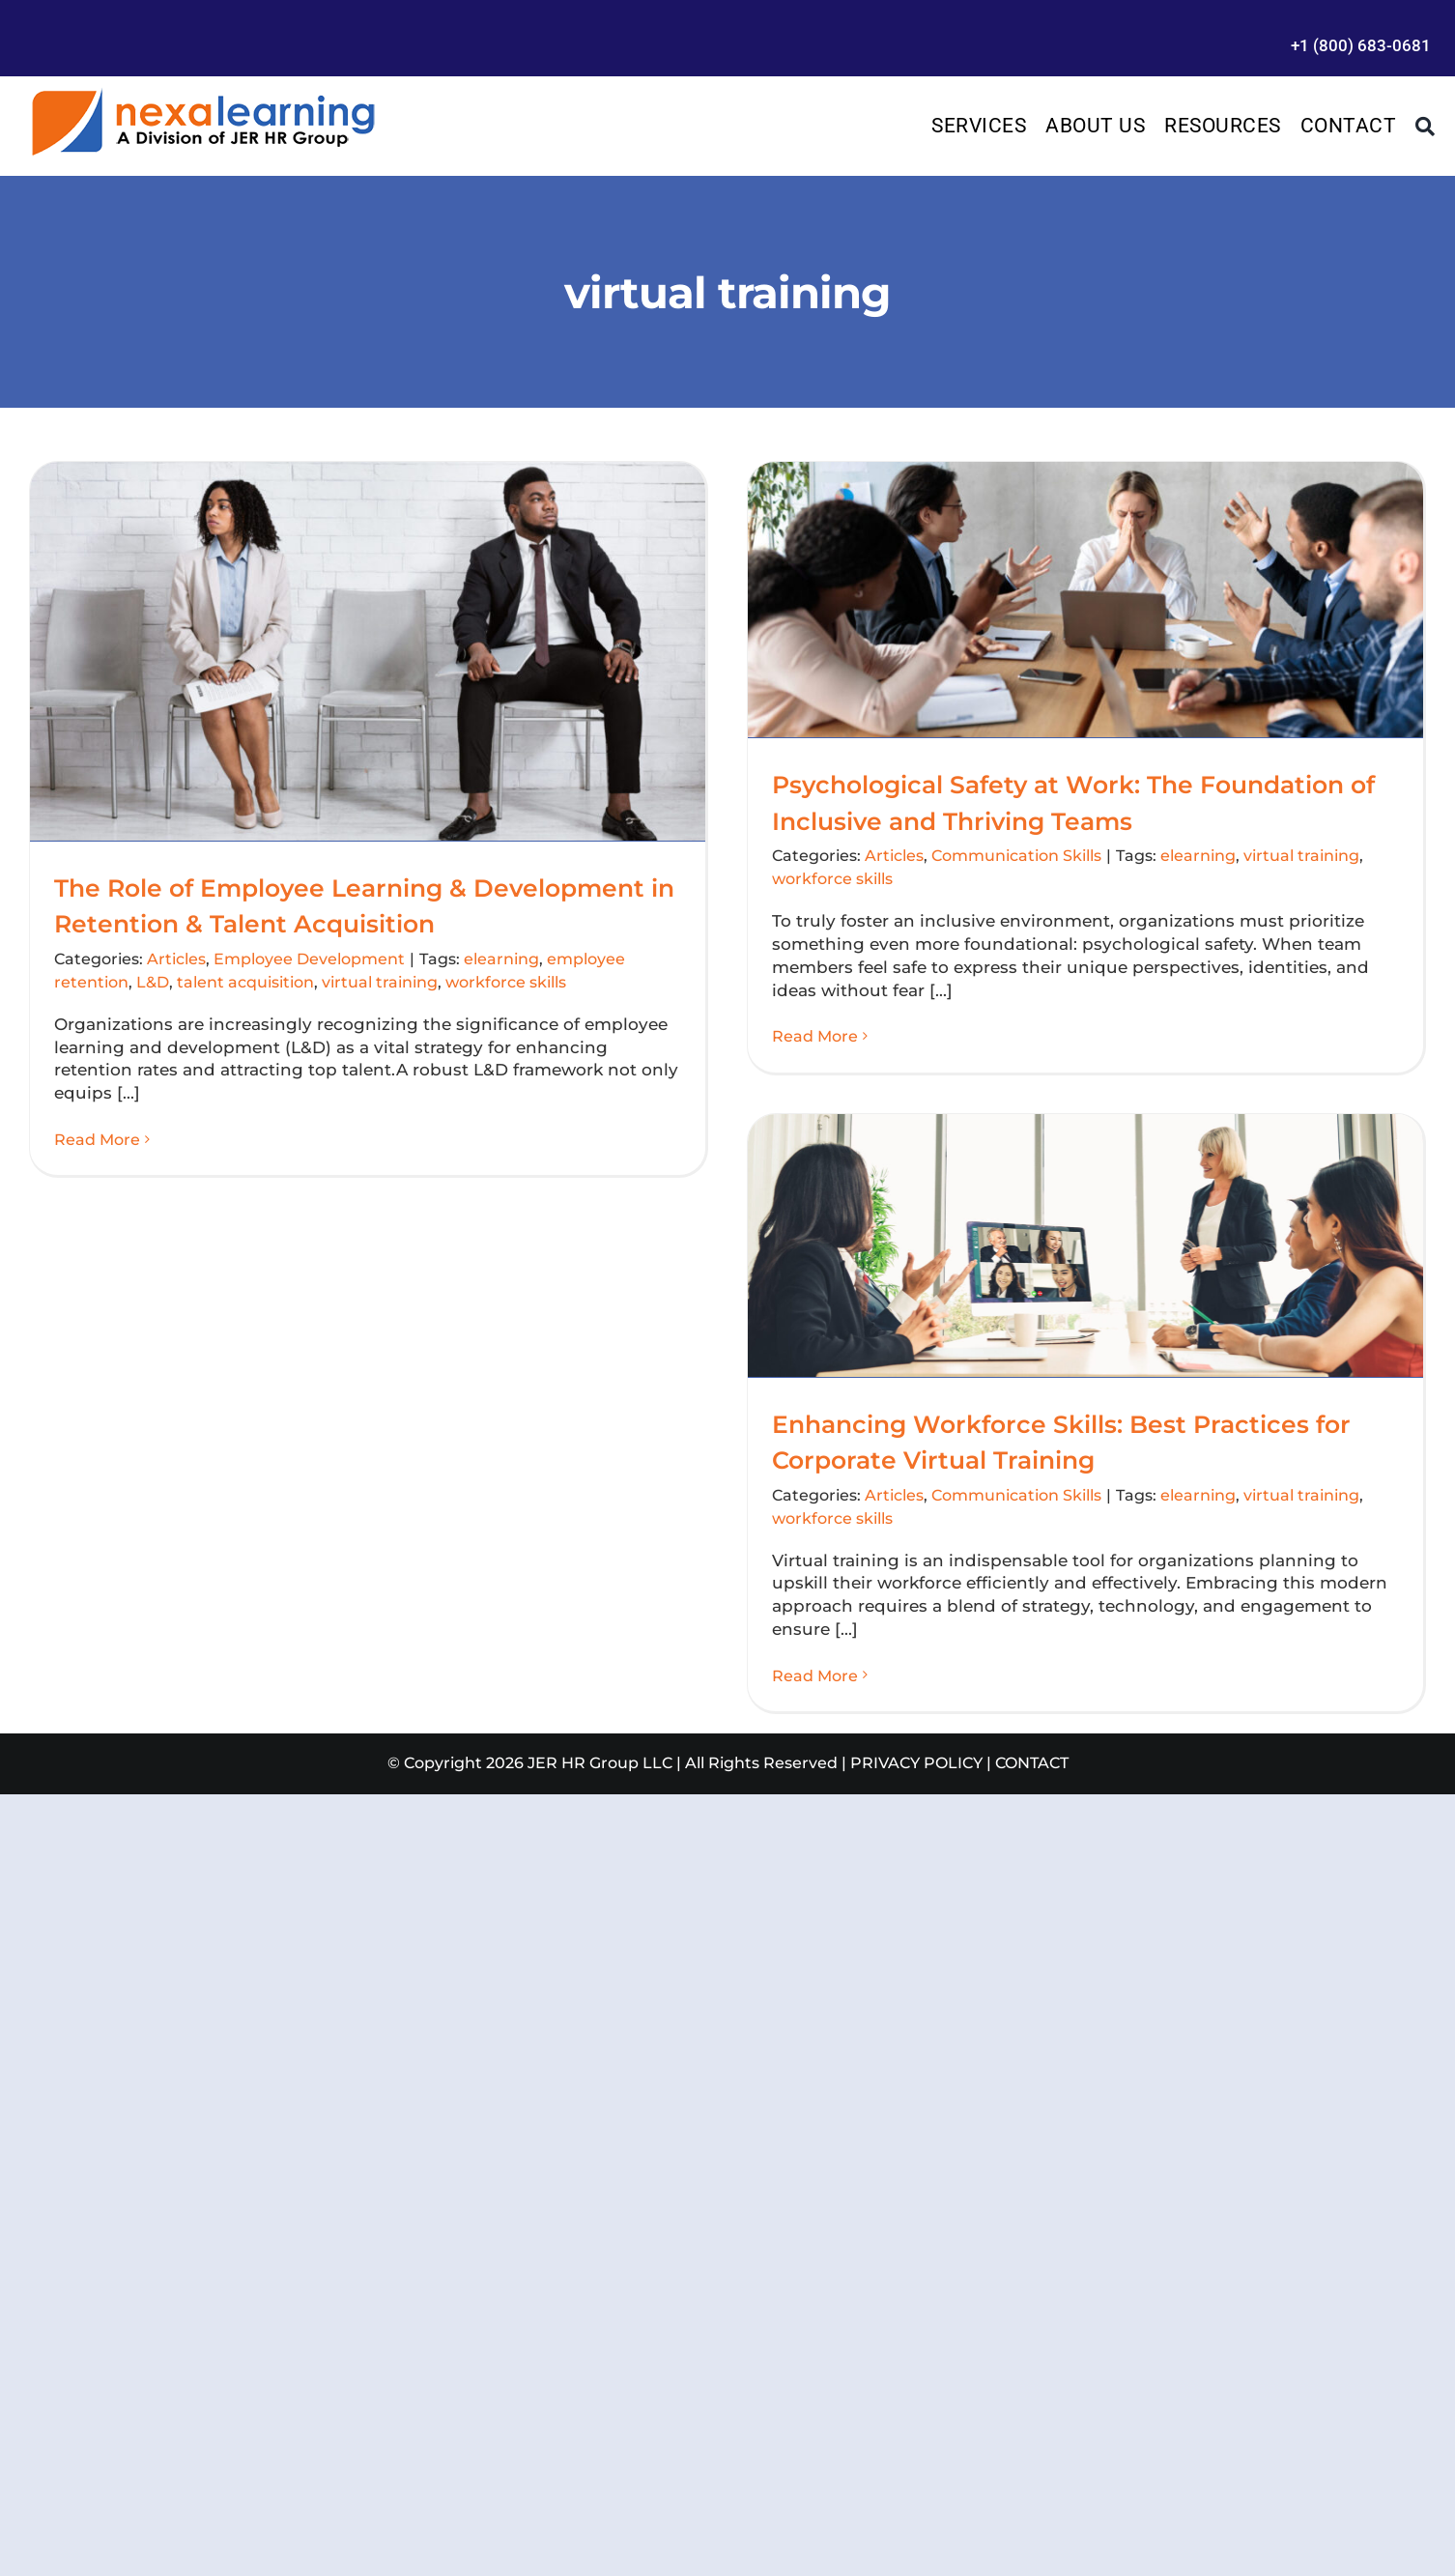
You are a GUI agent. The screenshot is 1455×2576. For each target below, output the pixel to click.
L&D (152, 982)
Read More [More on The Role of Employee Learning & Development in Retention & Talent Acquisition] (97, 1140)
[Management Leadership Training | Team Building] (203, 93)
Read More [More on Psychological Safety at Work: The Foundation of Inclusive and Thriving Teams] (815, 1036)
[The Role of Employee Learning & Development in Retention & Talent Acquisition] (367, 651)
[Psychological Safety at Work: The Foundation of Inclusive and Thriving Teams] (1085, 599)
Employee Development (309, 959)
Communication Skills (1016, 855)
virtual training (380, 982)
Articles (176, 959)
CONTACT (1032, 1763)
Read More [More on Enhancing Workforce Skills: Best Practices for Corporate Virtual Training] (815, 1676)
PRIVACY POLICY (916, 1763)
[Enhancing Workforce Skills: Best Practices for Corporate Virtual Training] (1085, 1245)
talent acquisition (245, 982)
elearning (501, 959)
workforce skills (505, 982)
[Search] (1425, 126)
